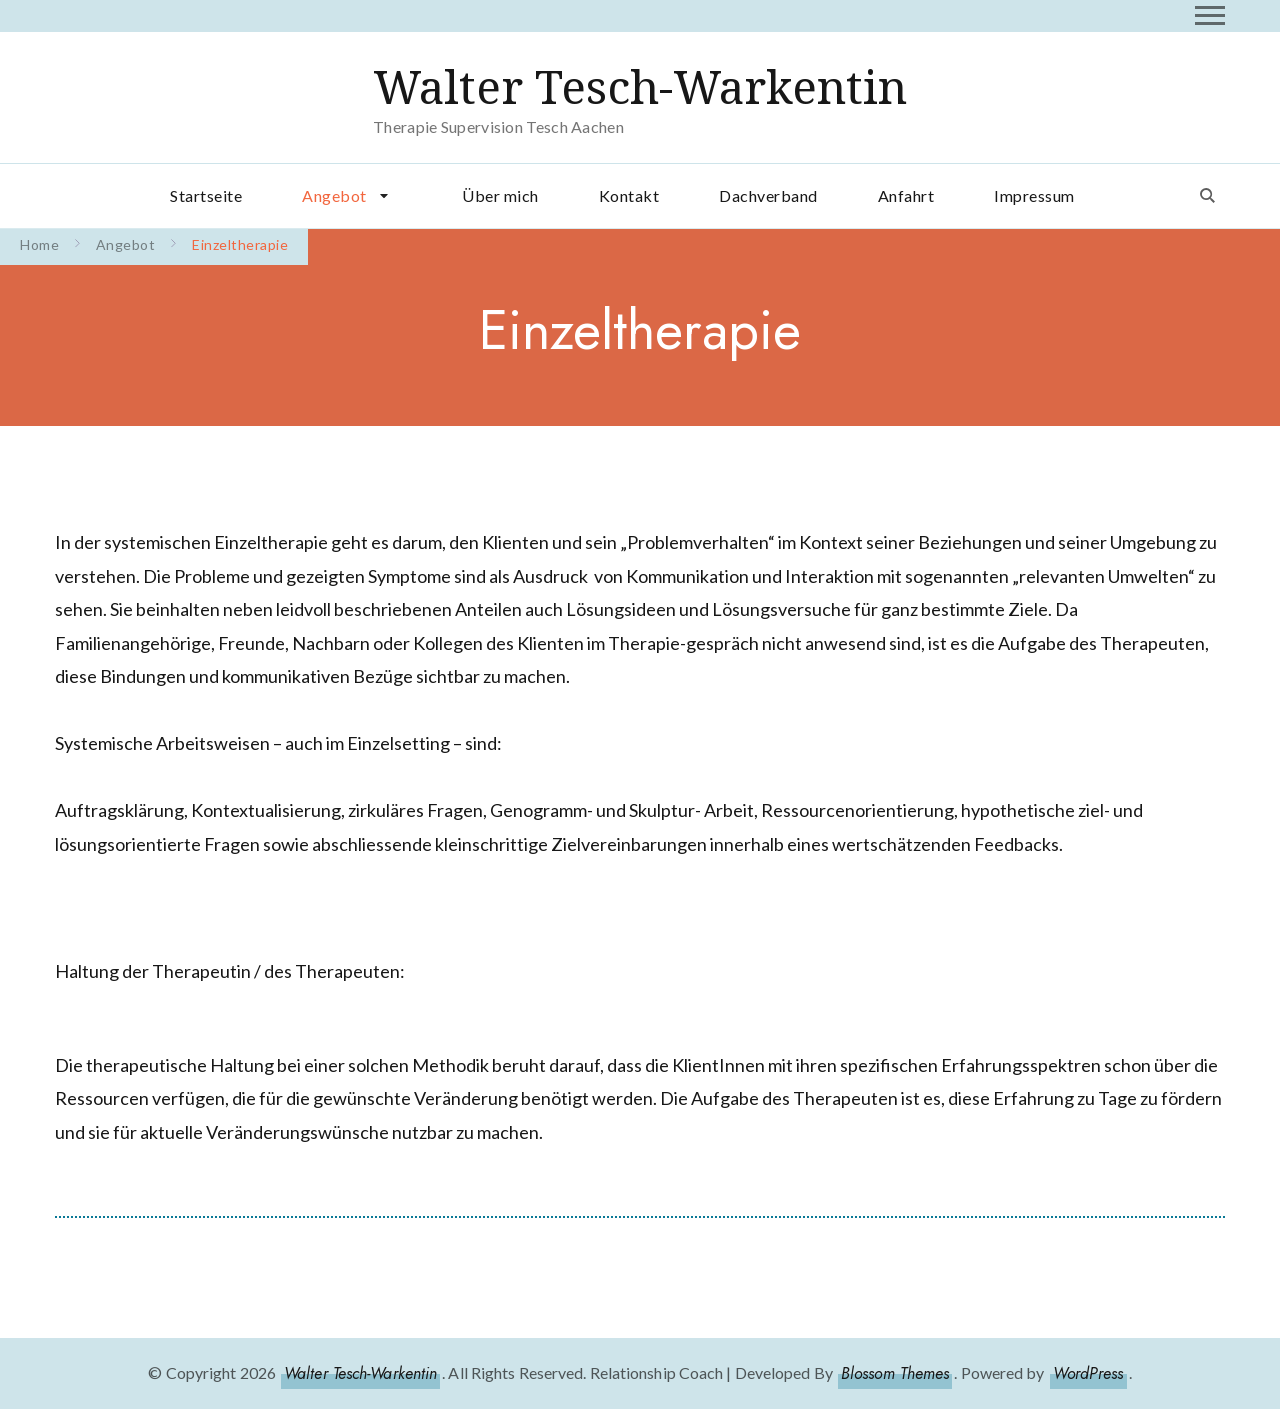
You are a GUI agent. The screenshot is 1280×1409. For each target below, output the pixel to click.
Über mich (500, 195)
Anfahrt (906, 195)
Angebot (334, 195)
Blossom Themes (895, 1373)
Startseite (206, 195)
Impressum (1034, 195)
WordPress (1088, 1373)
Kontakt (629, 195)
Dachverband (768, 195)
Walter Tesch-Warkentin (640, 87)
